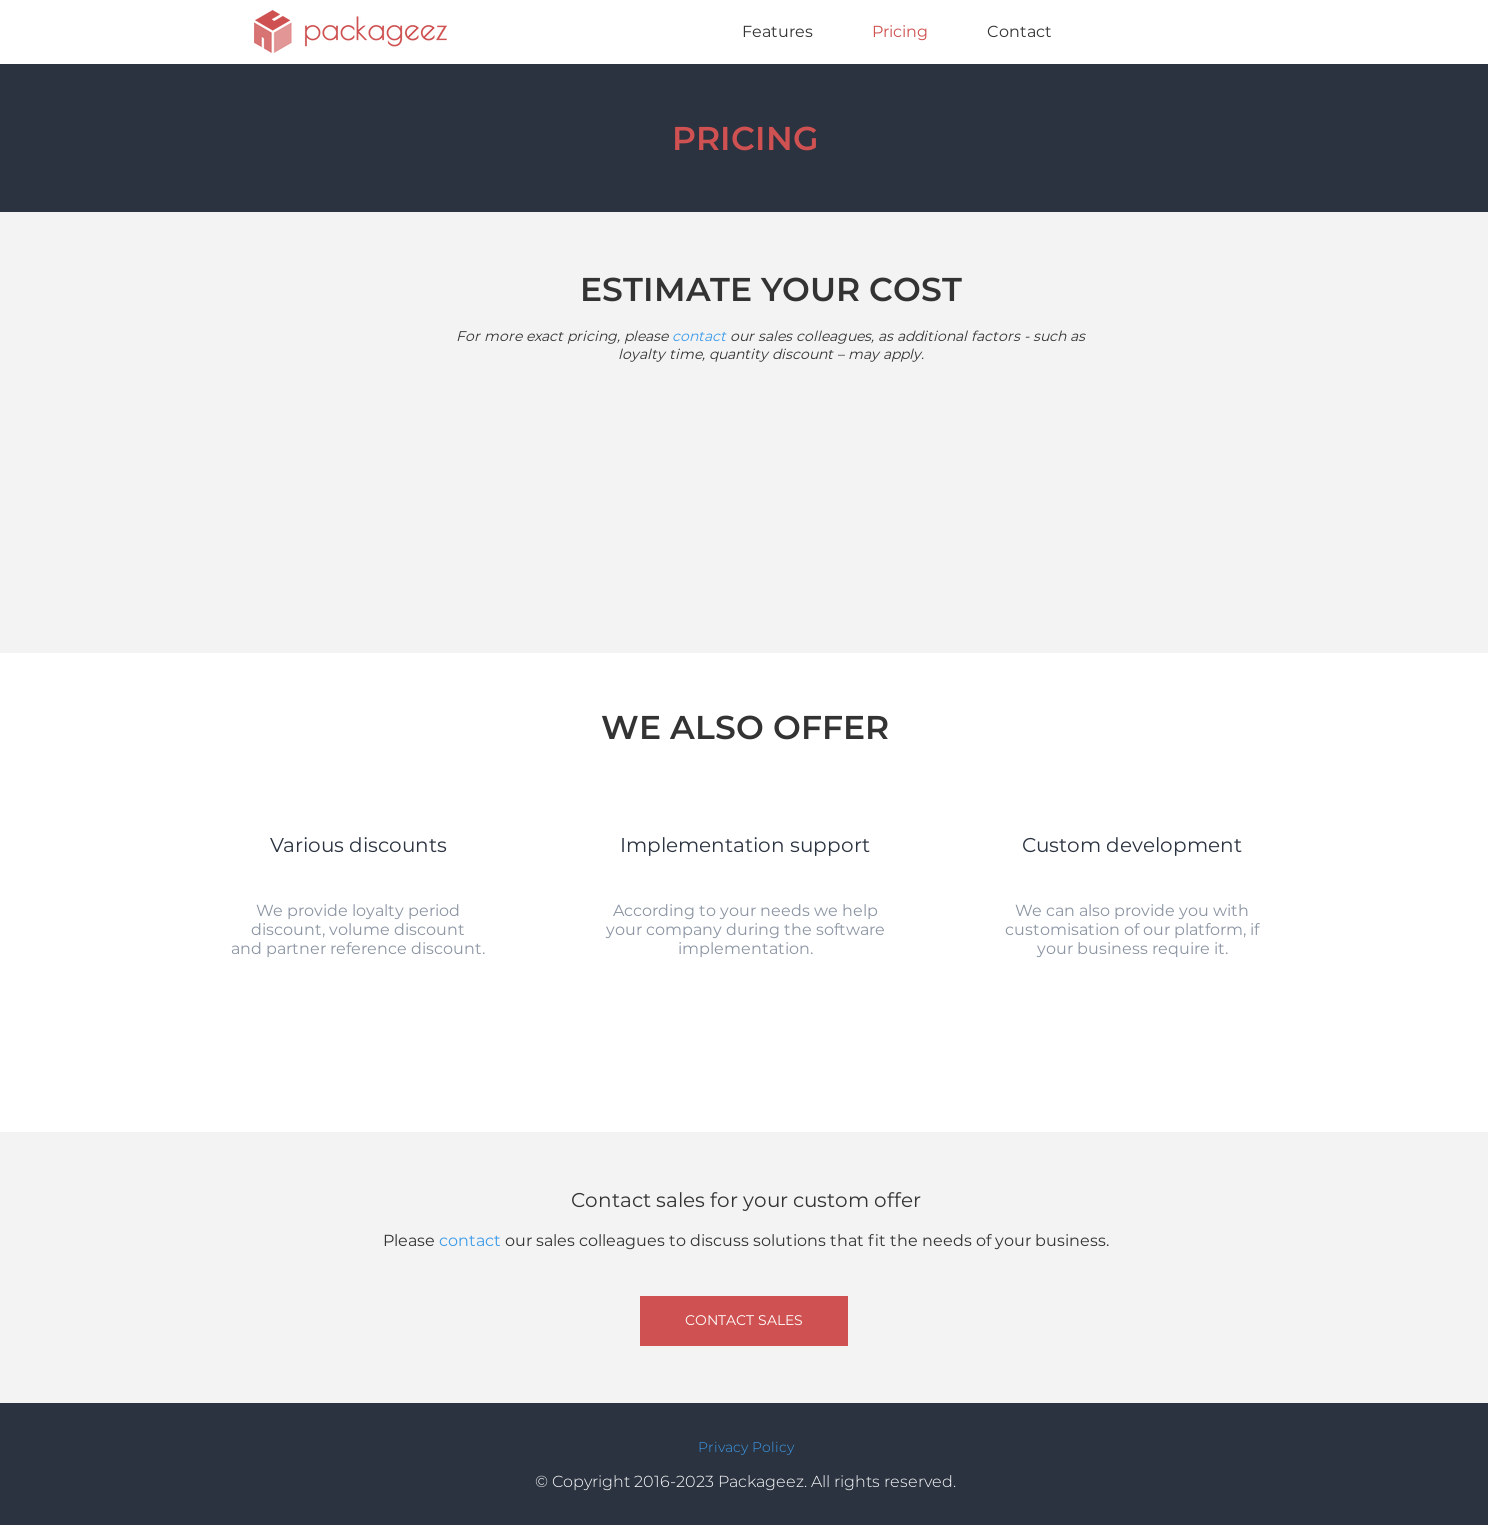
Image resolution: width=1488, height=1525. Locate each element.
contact (701, 336)
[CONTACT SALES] (744, 1321)
